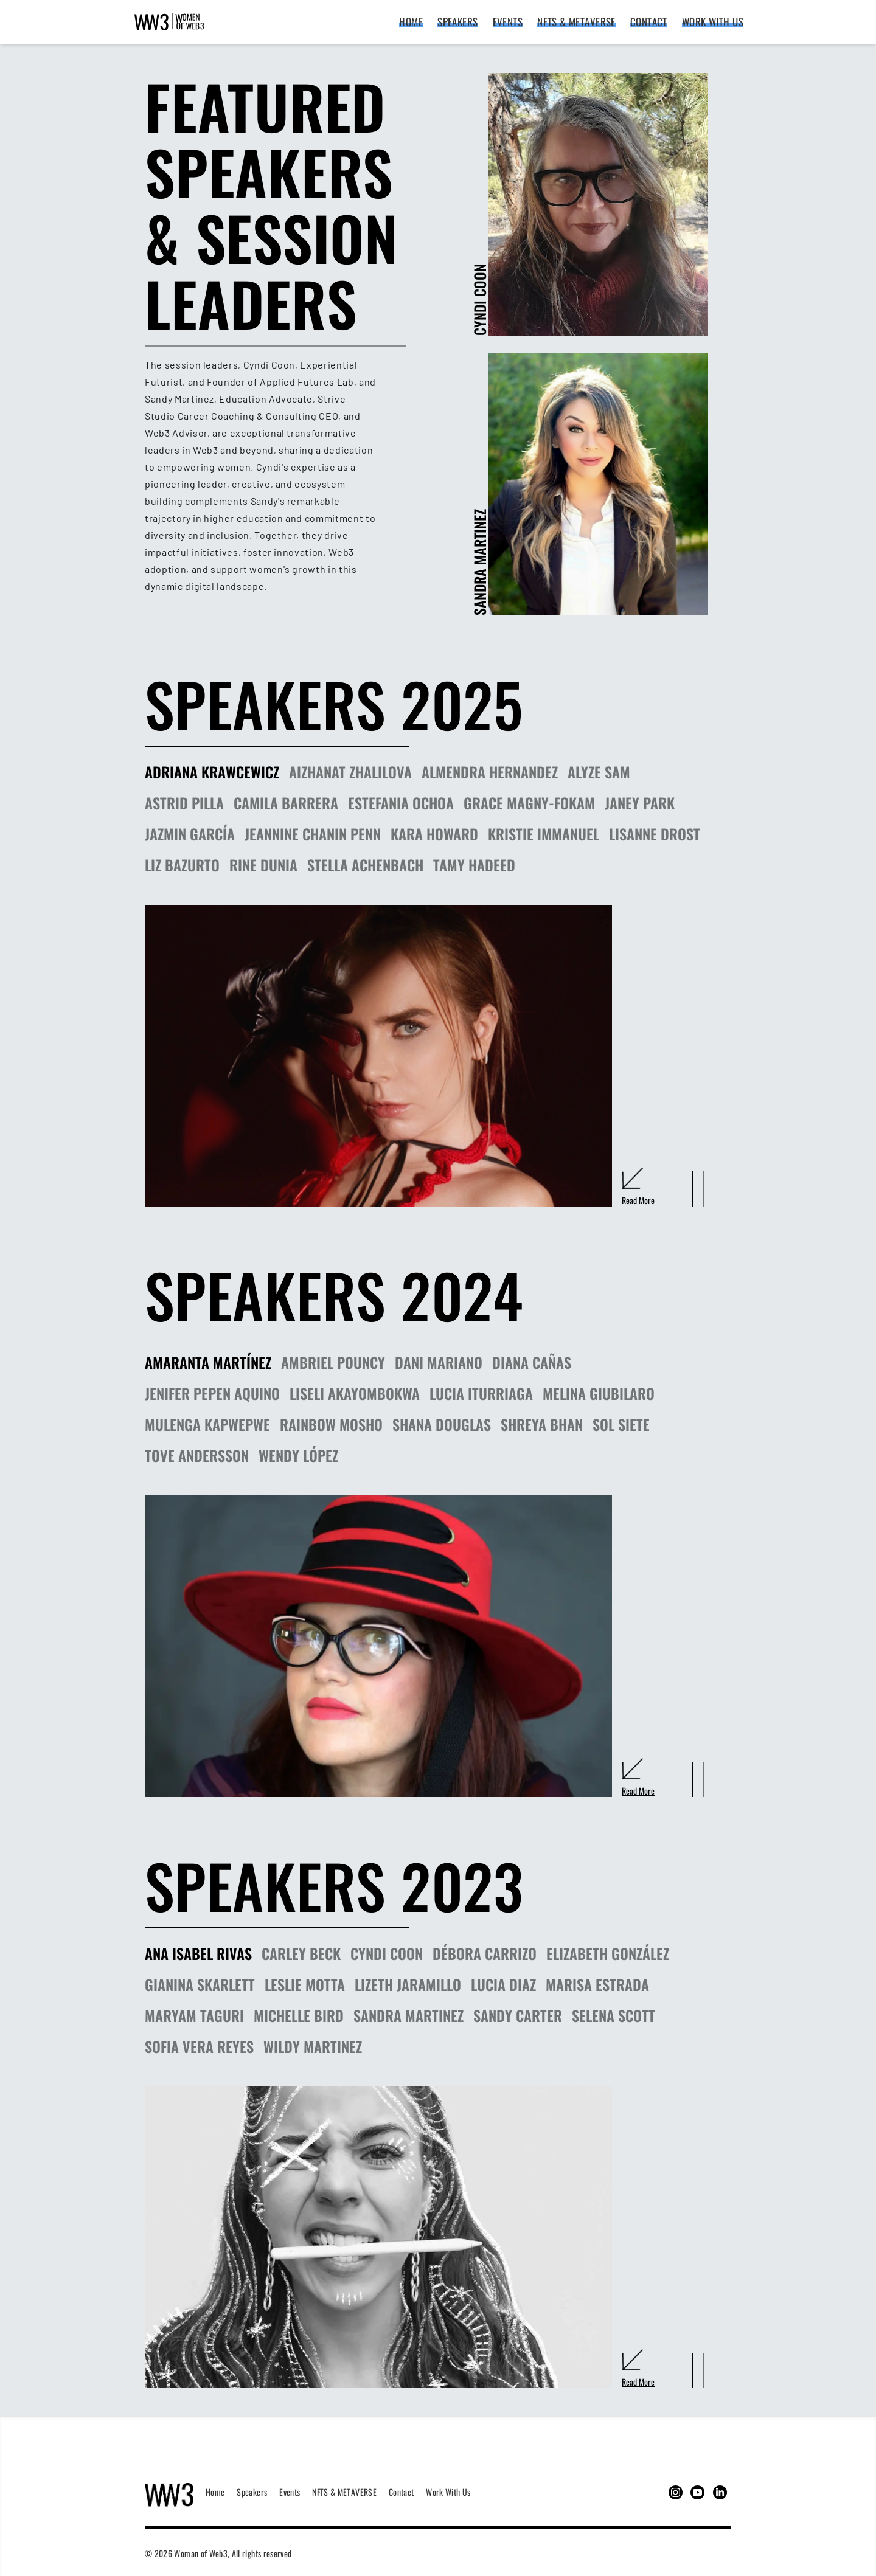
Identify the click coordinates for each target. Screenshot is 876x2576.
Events (289, 2491)
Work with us (448, 2491)
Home (215, 2491)
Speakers (252, 2491)
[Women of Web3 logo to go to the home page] (169, 2492)
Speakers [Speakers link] (457, 21)
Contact (401, 2491)
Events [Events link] (508, 21)
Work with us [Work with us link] (712, 21)
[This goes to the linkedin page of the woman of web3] (720, 2492)
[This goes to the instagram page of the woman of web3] (676, 2492)
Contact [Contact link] (648, 21)
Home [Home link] (411, 21)
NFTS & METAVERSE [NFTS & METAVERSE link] (576, 21)
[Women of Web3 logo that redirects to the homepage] (169, 21)
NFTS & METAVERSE (344, 2491)
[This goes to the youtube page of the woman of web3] (697, 2492)
